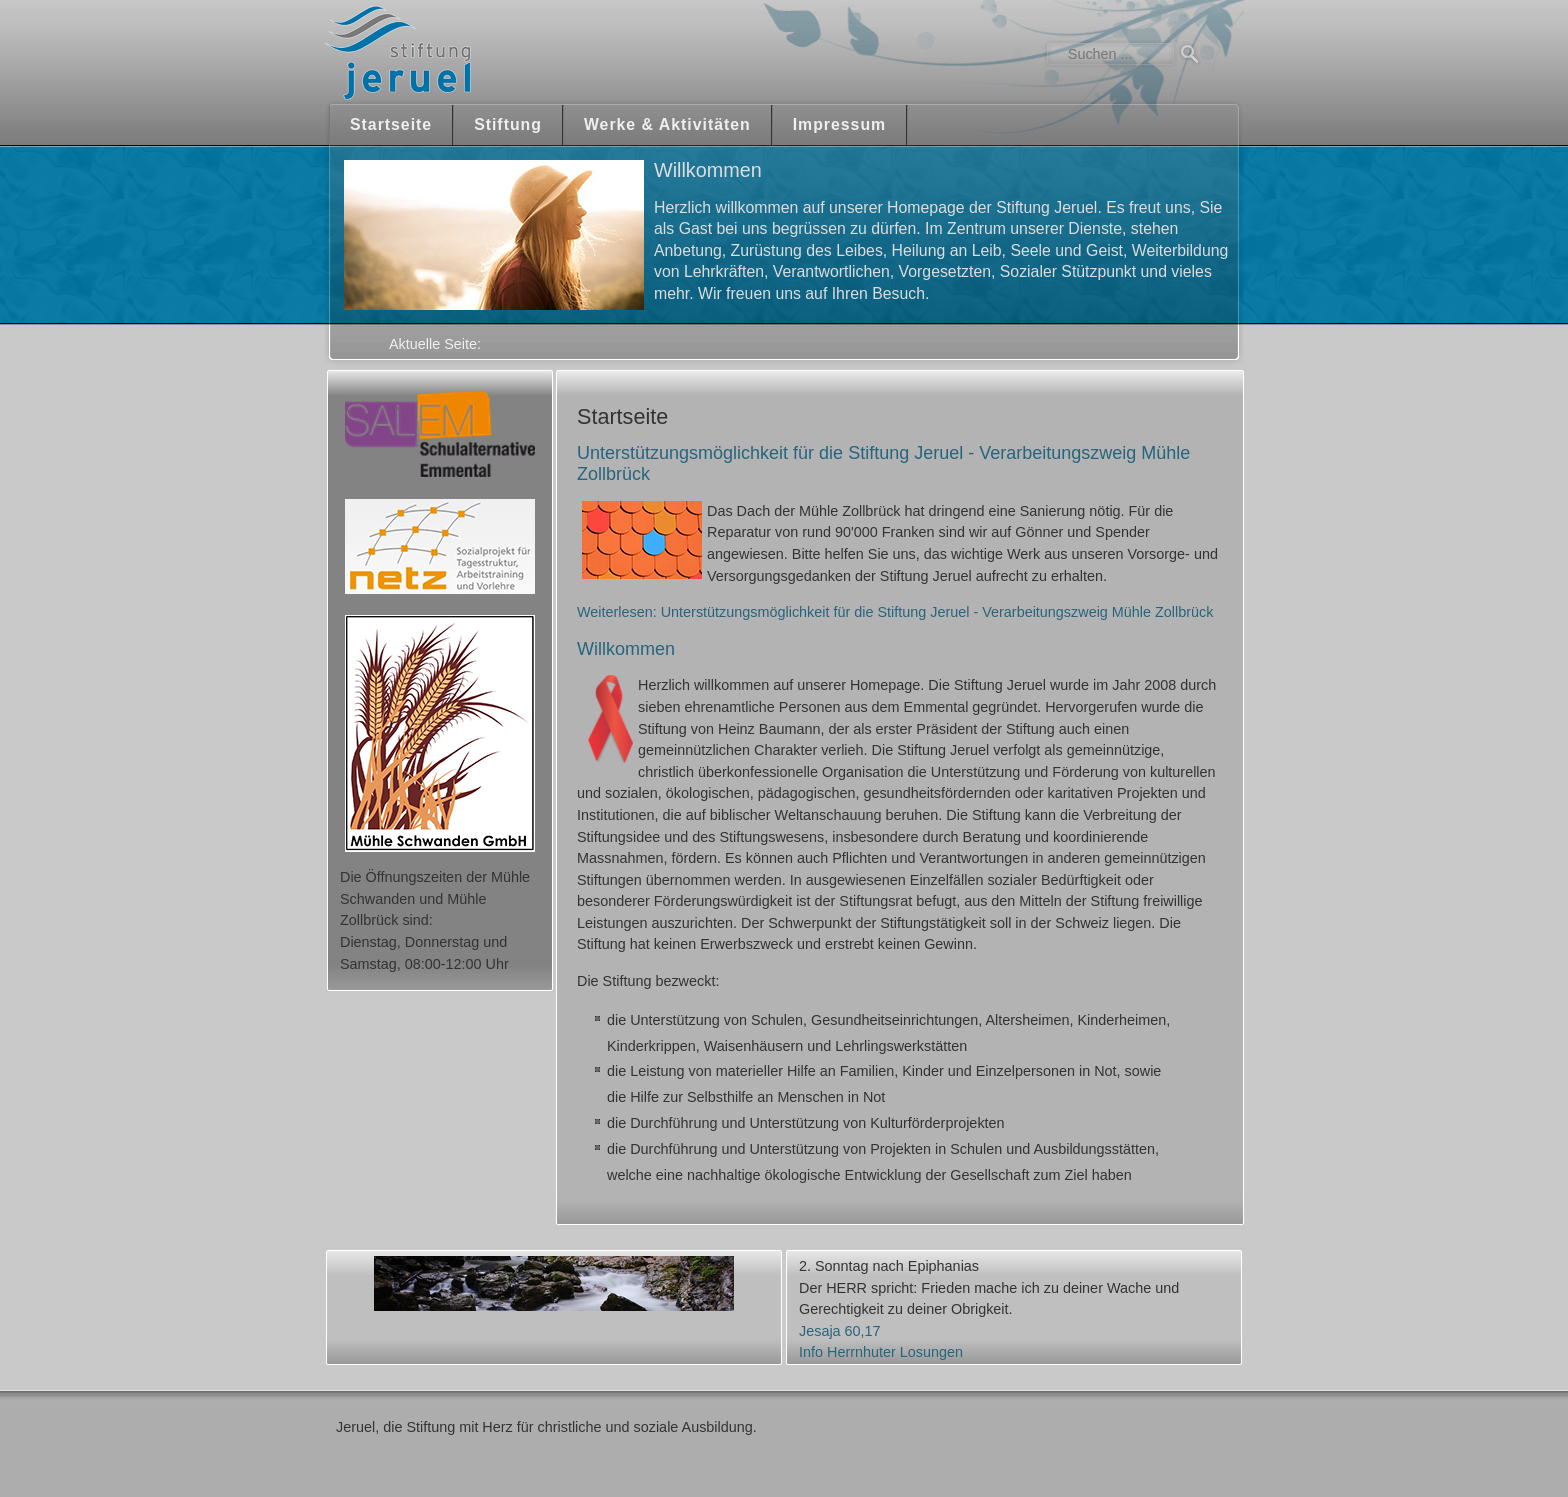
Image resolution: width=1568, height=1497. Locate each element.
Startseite (391, 124)
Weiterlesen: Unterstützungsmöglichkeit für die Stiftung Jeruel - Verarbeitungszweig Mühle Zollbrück (895, 612)
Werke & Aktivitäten (667, 124)
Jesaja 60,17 (840, 1331)
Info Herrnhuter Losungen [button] (881, 1352)
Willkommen (626, 649)
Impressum (839, 124)
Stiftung (508, 124)
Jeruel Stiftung (456, 52)
